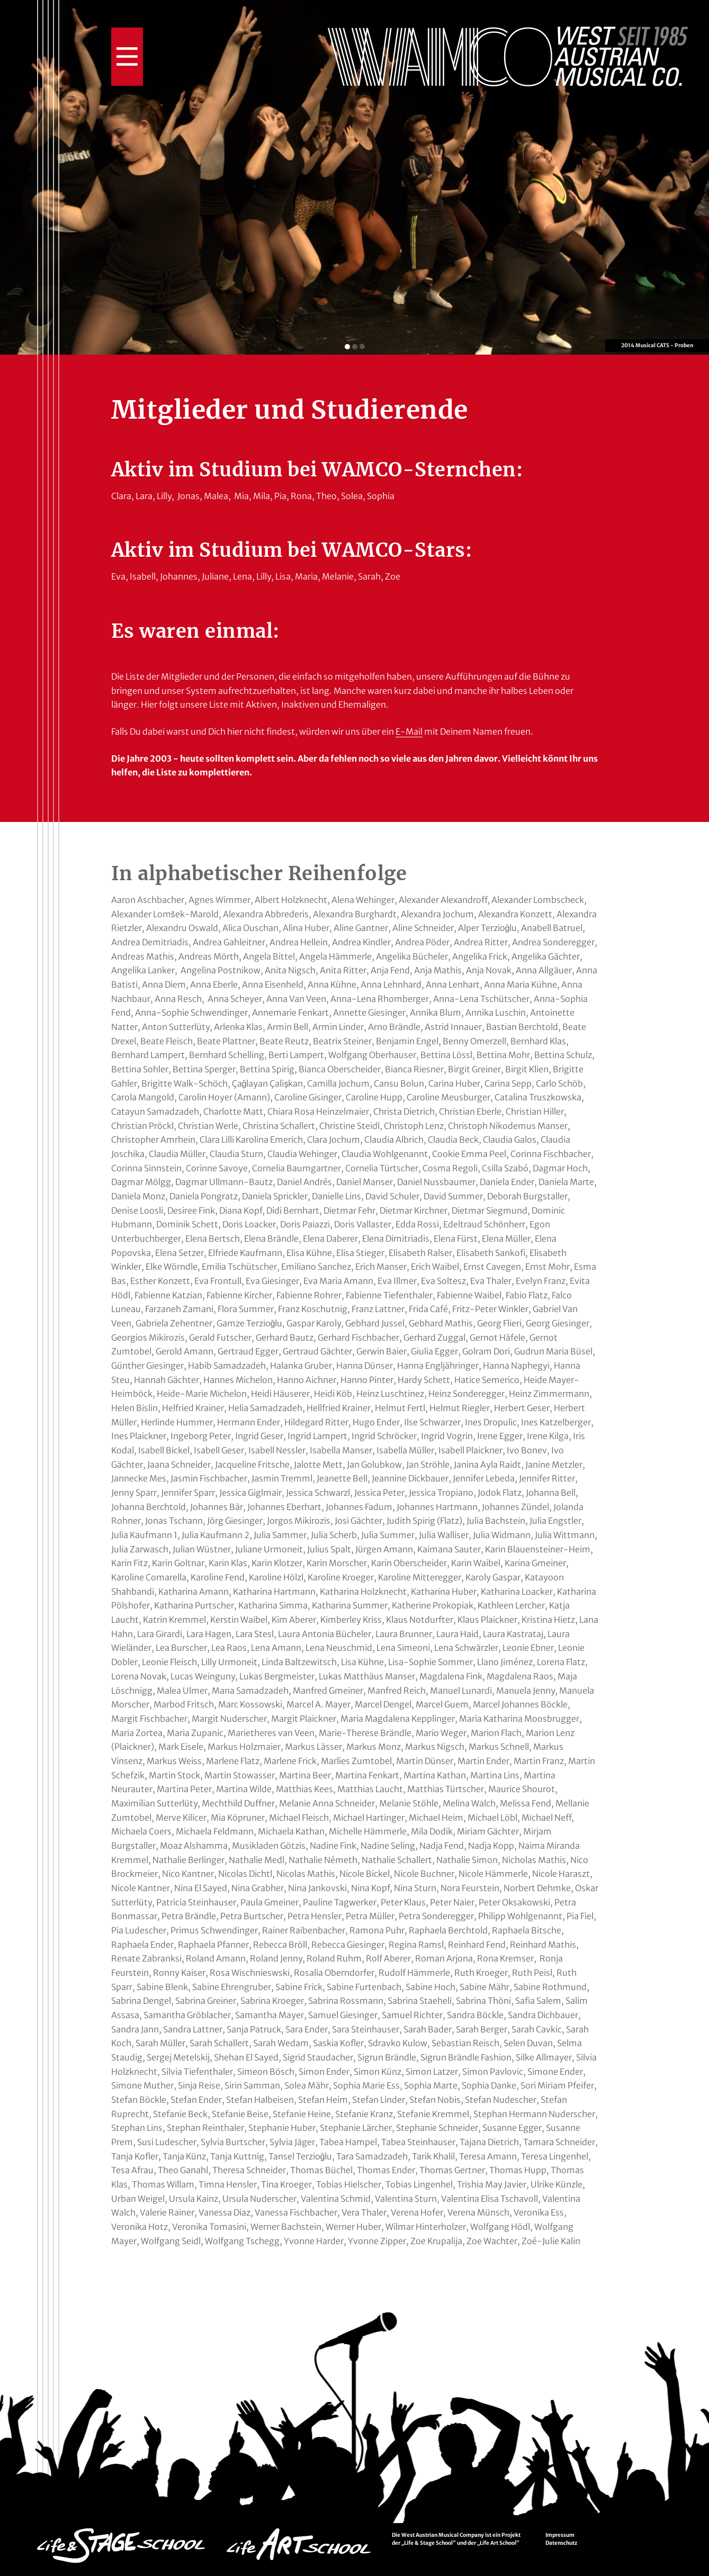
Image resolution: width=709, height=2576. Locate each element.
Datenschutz (561, 2542)
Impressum (560, 2535)
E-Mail (409, 731)
